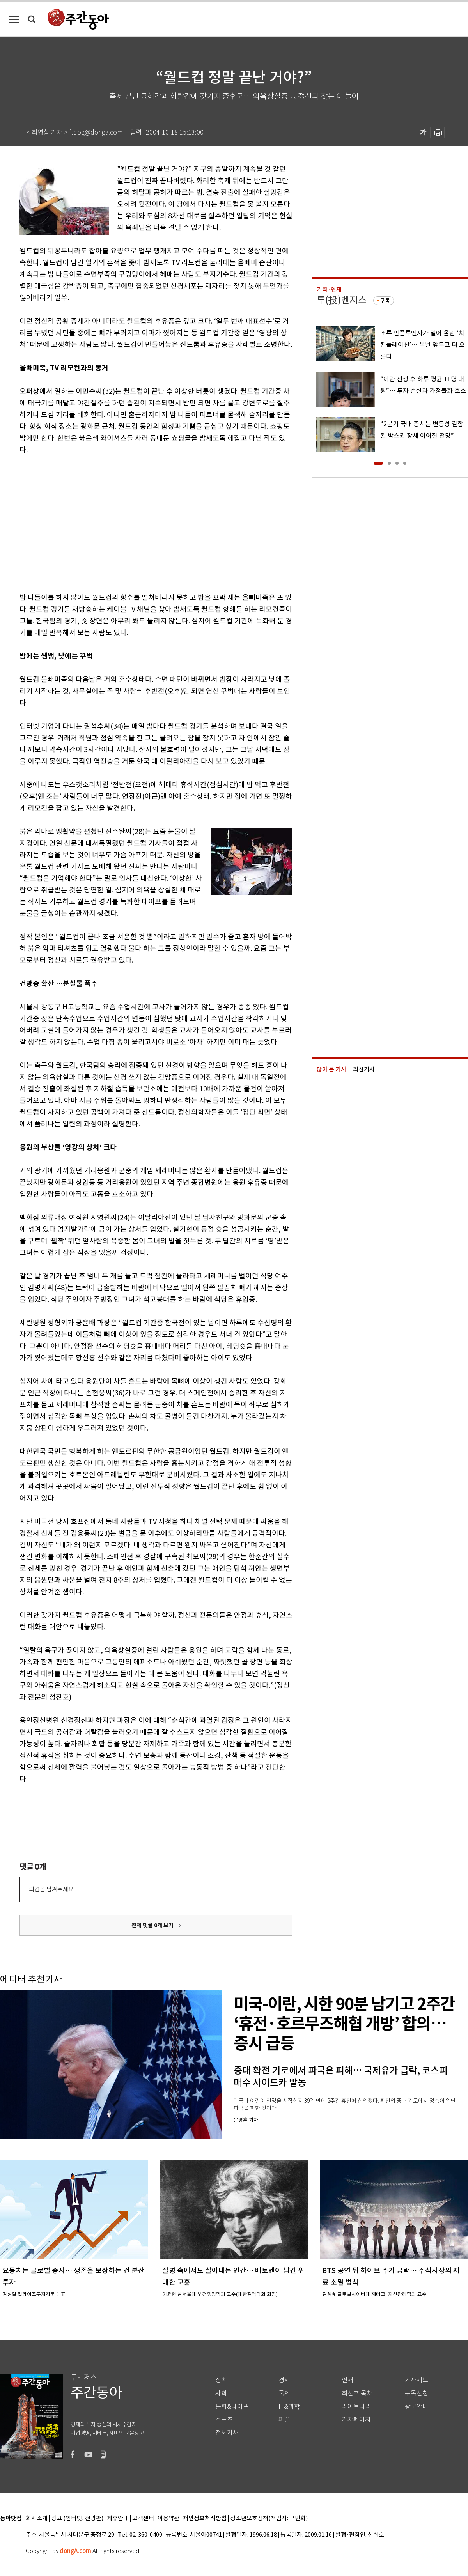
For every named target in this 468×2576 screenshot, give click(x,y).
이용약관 (168, 2518)
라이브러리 (356, 2406)
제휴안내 (118, 2518)
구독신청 (416, 2393)
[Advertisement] (130, 522)
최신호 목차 (357, 2393)
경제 (284, 2380)
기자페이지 (356, 2419)
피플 (284, 2419)
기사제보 (416, 2380)
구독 (385, 300)
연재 (347, 2380)
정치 (221, 2380)
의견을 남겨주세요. (52, 1889)
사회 (221, 2393)
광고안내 (416, 2406)
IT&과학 (289, 2406)
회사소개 (37, 2518)
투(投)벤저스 (342, 300)
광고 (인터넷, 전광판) (77, 2518)
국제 (284, 2393)
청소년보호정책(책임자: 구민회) (269, 2518)
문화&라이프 (232, 2406)
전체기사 (227, 2432)
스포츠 (224, 2419)
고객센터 (143, 2518)
